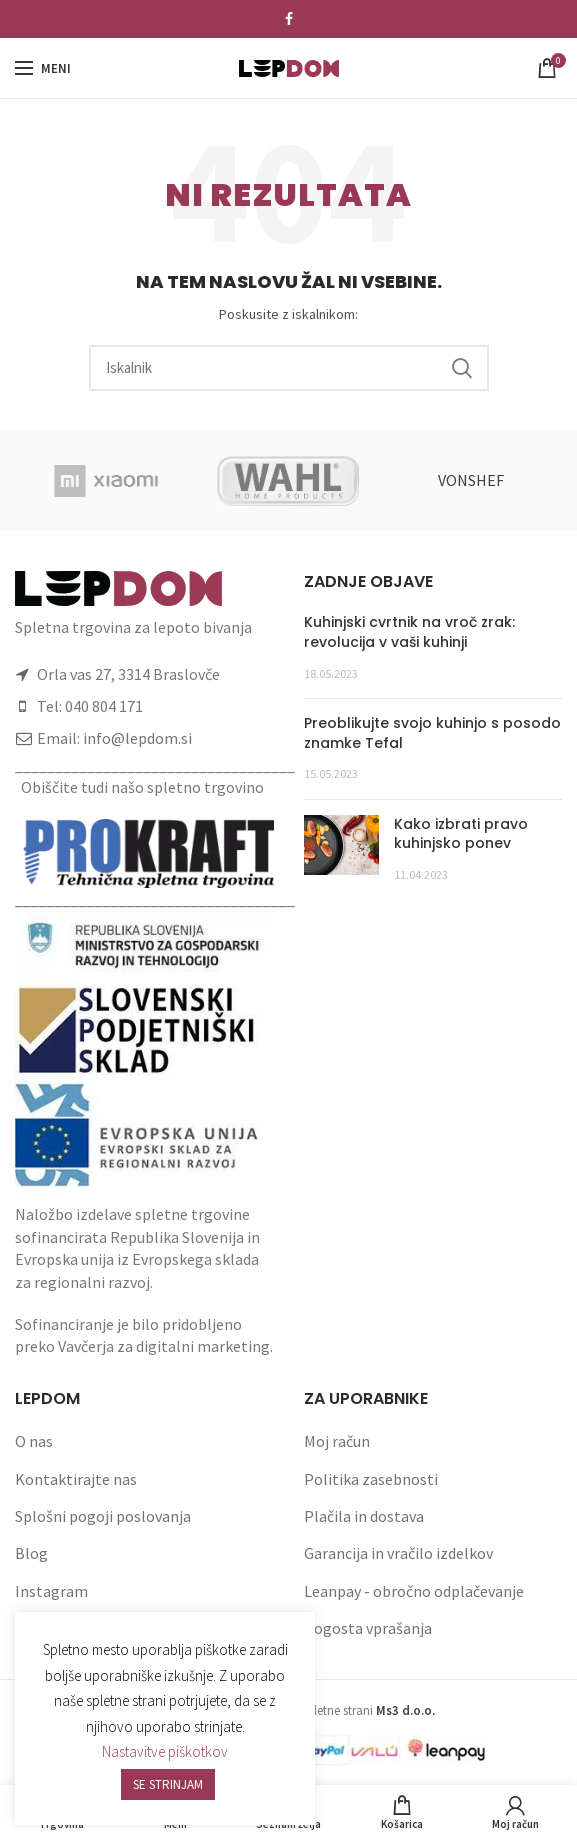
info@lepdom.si (137, 738)
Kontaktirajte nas (76, 1479)
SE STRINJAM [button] (168, 1784)
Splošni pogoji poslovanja (103, 1516)
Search (462, 368)
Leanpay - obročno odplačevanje (414, 1591)
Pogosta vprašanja (368, 1628)
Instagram (51, 1591)
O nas (34, 1441)
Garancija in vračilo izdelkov (398, 1553)
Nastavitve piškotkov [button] (165, 1751)
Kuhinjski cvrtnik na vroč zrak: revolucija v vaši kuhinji (409, 632)
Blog (31, 1553)
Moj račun (337, 1441)
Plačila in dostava (364, 1516)
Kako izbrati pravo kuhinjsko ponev (461, 834)
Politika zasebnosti (371, 1479)
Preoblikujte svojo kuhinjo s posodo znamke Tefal (432, 733)
